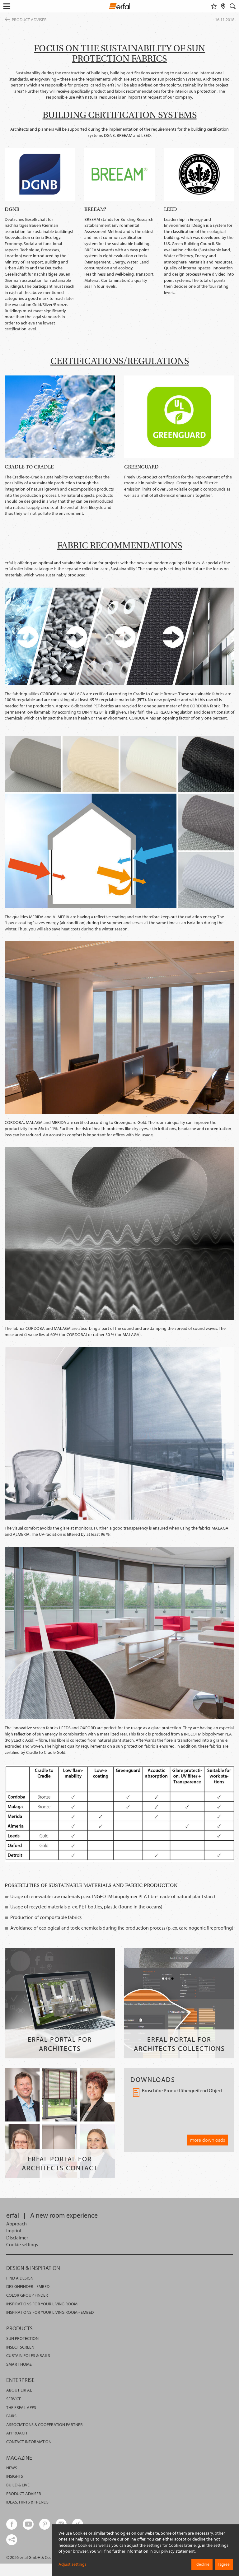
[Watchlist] (214, 6)
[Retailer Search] (223, 6)
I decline (201, 2564)
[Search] (233, 6)
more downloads (207, 2140)
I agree (224, 2564)
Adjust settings (73, 2564)
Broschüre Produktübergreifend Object (178, 2092)
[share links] (11, 2539)
